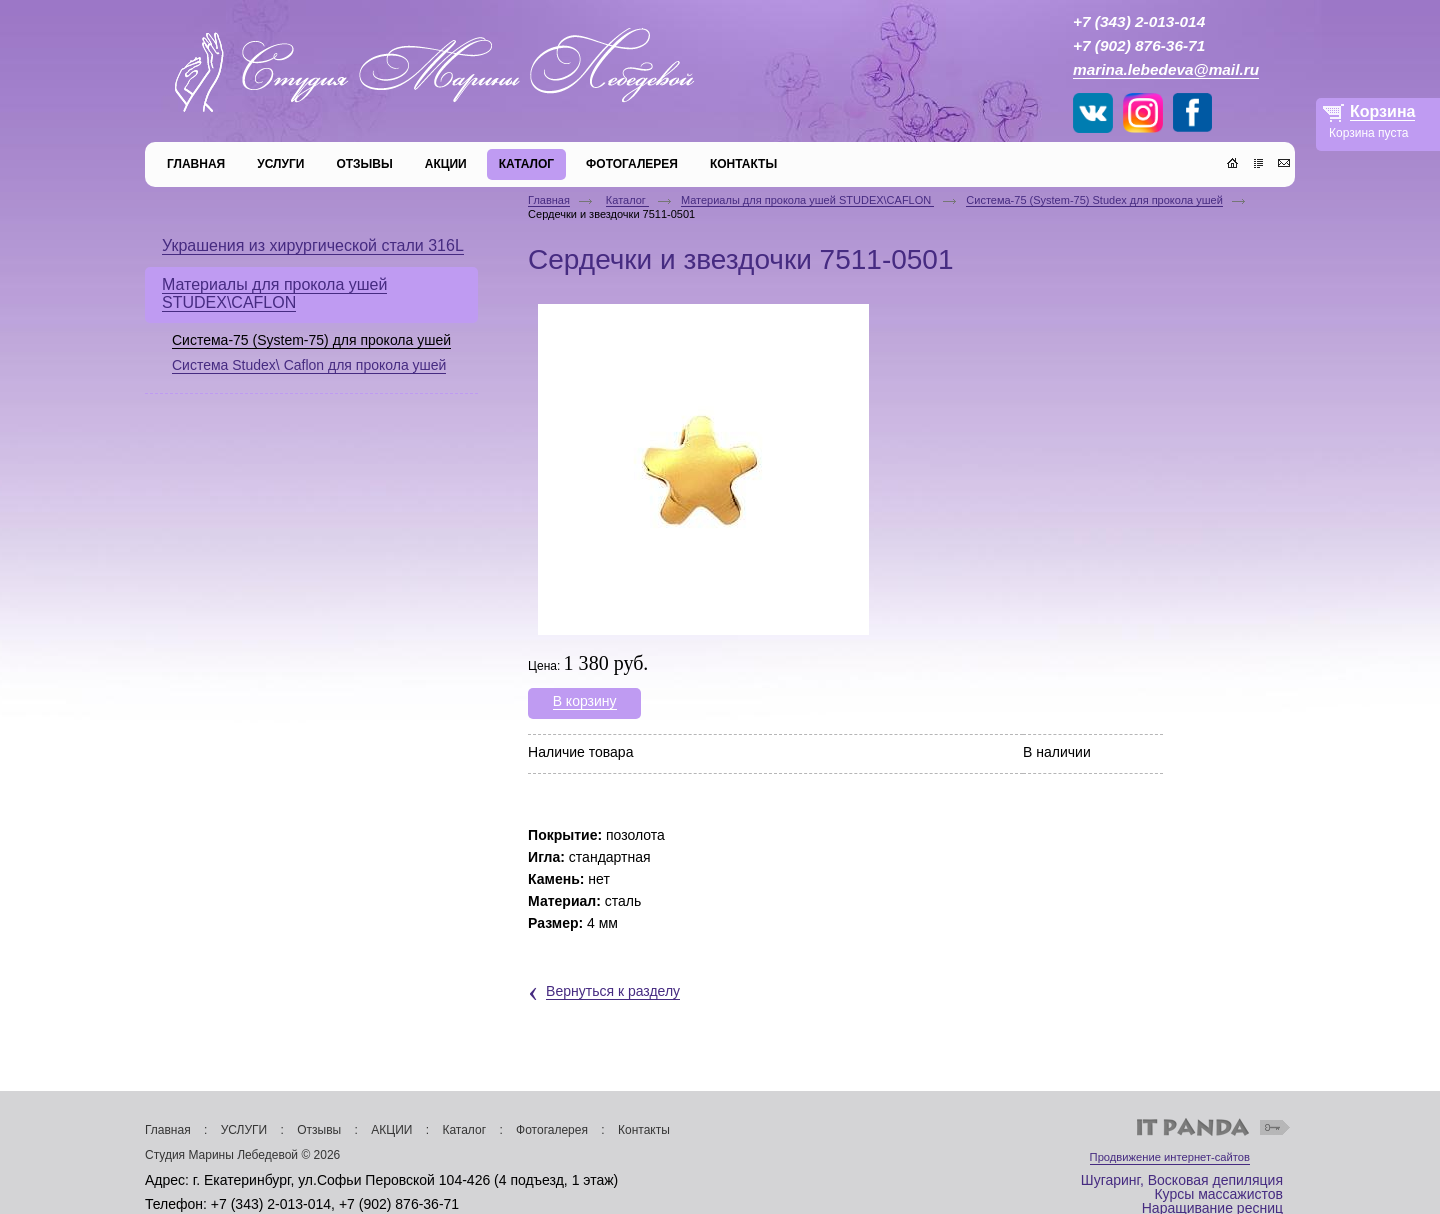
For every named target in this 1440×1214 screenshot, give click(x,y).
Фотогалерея (552, 1130)
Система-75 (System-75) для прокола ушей (311, 340)
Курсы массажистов (1218, 1194)
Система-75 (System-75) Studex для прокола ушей (1094, 200)
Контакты (644, 1130)
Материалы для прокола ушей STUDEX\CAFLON (807, 200)
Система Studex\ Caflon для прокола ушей (309, 365)
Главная (549, 200)
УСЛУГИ (244, 1130)
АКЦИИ (391, 1130)
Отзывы (319, 1130)
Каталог (627, 200)
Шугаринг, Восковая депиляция (1182, 1180)
